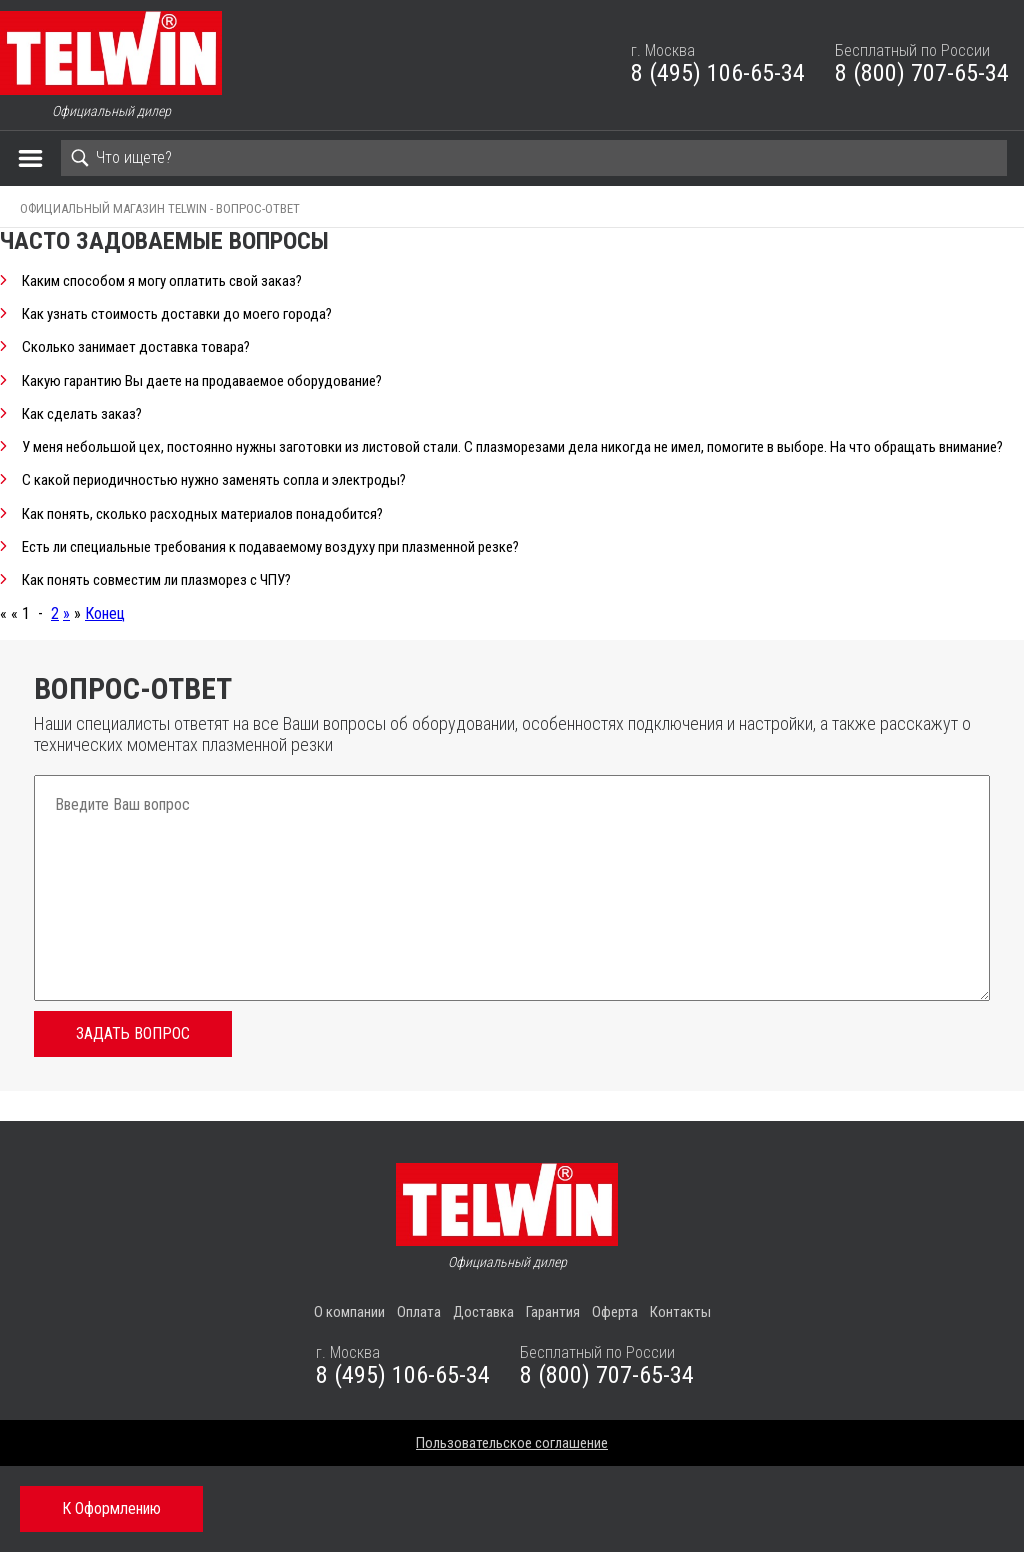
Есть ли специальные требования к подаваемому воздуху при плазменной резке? (270, 547)
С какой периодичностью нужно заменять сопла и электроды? (214, 480)
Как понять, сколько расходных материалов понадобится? (202, 514)
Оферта (615, 1312)
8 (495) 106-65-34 (718, 73)
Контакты (680, 1312)
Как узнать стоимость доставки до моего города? (177, 314)
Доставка (483, 1312)
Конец (105, 613)
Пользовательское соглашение (512, 1443)
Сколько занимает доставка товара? (136, 347)
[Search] (534, 158)
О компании (349, 1312)
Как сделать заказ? (82, 414)
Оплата (419, 1312)
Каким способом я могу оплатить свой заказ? (162, 281)
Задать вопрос (133, 1033)
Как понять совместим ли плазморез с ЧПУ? (156, 580)
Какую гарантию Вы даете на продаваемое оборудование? (202, 381)
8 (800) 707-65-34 (922, 73)
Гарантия (553, 1312)
